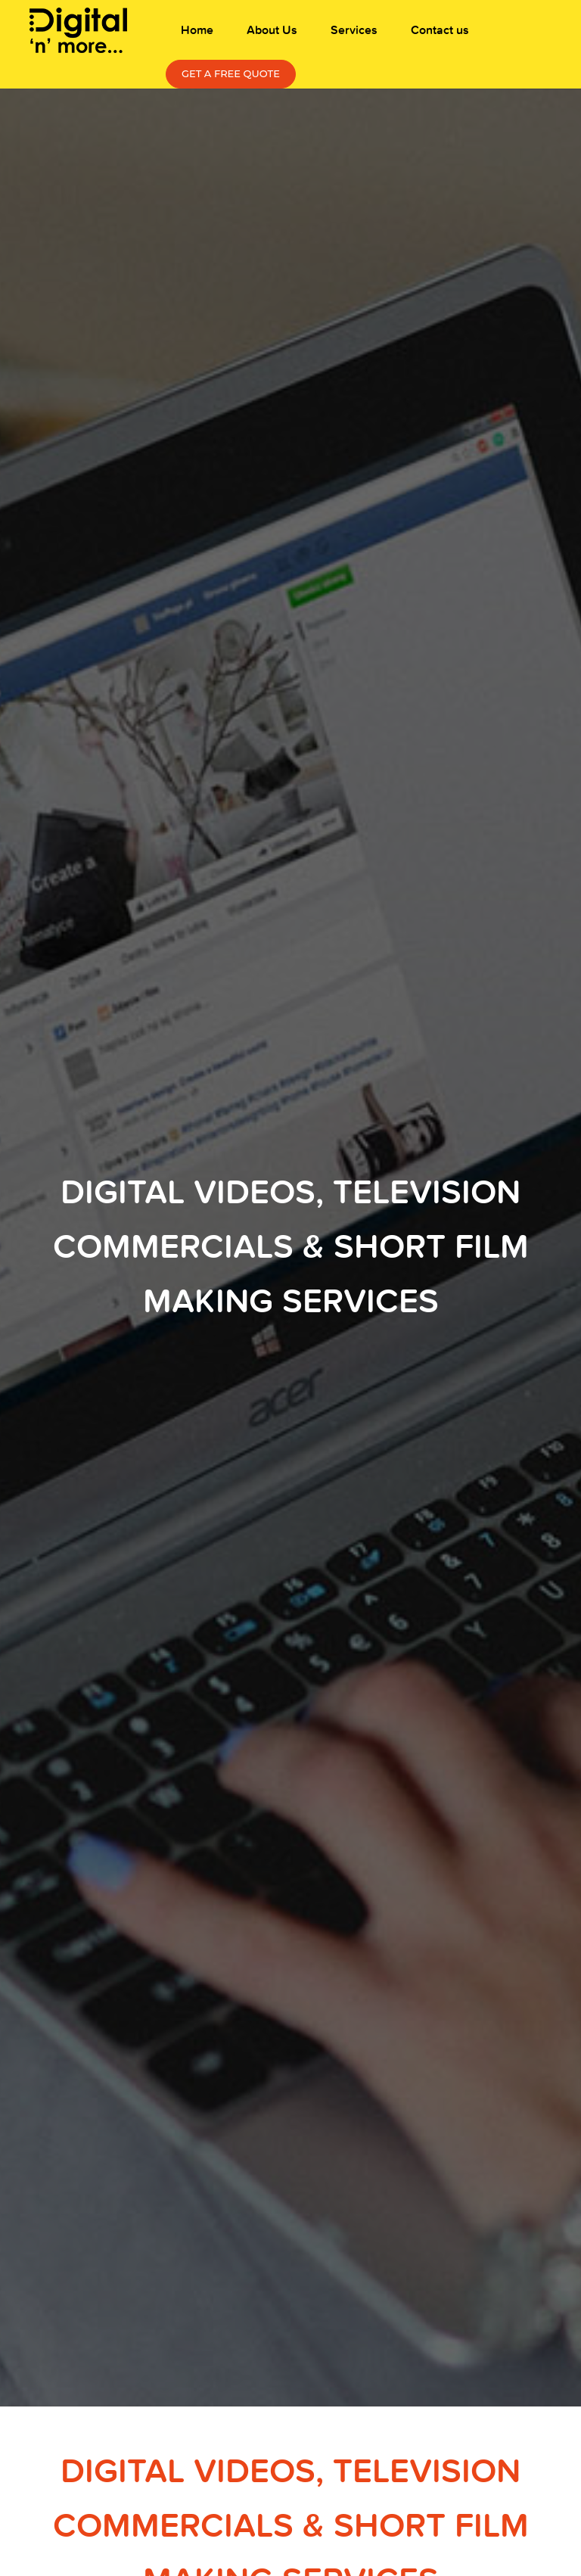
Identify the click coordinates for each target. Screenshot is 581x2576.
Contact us (440, 30)
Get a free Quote (231, 73)
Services (354, 30)
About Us (272, 30)
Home (197, 30)
